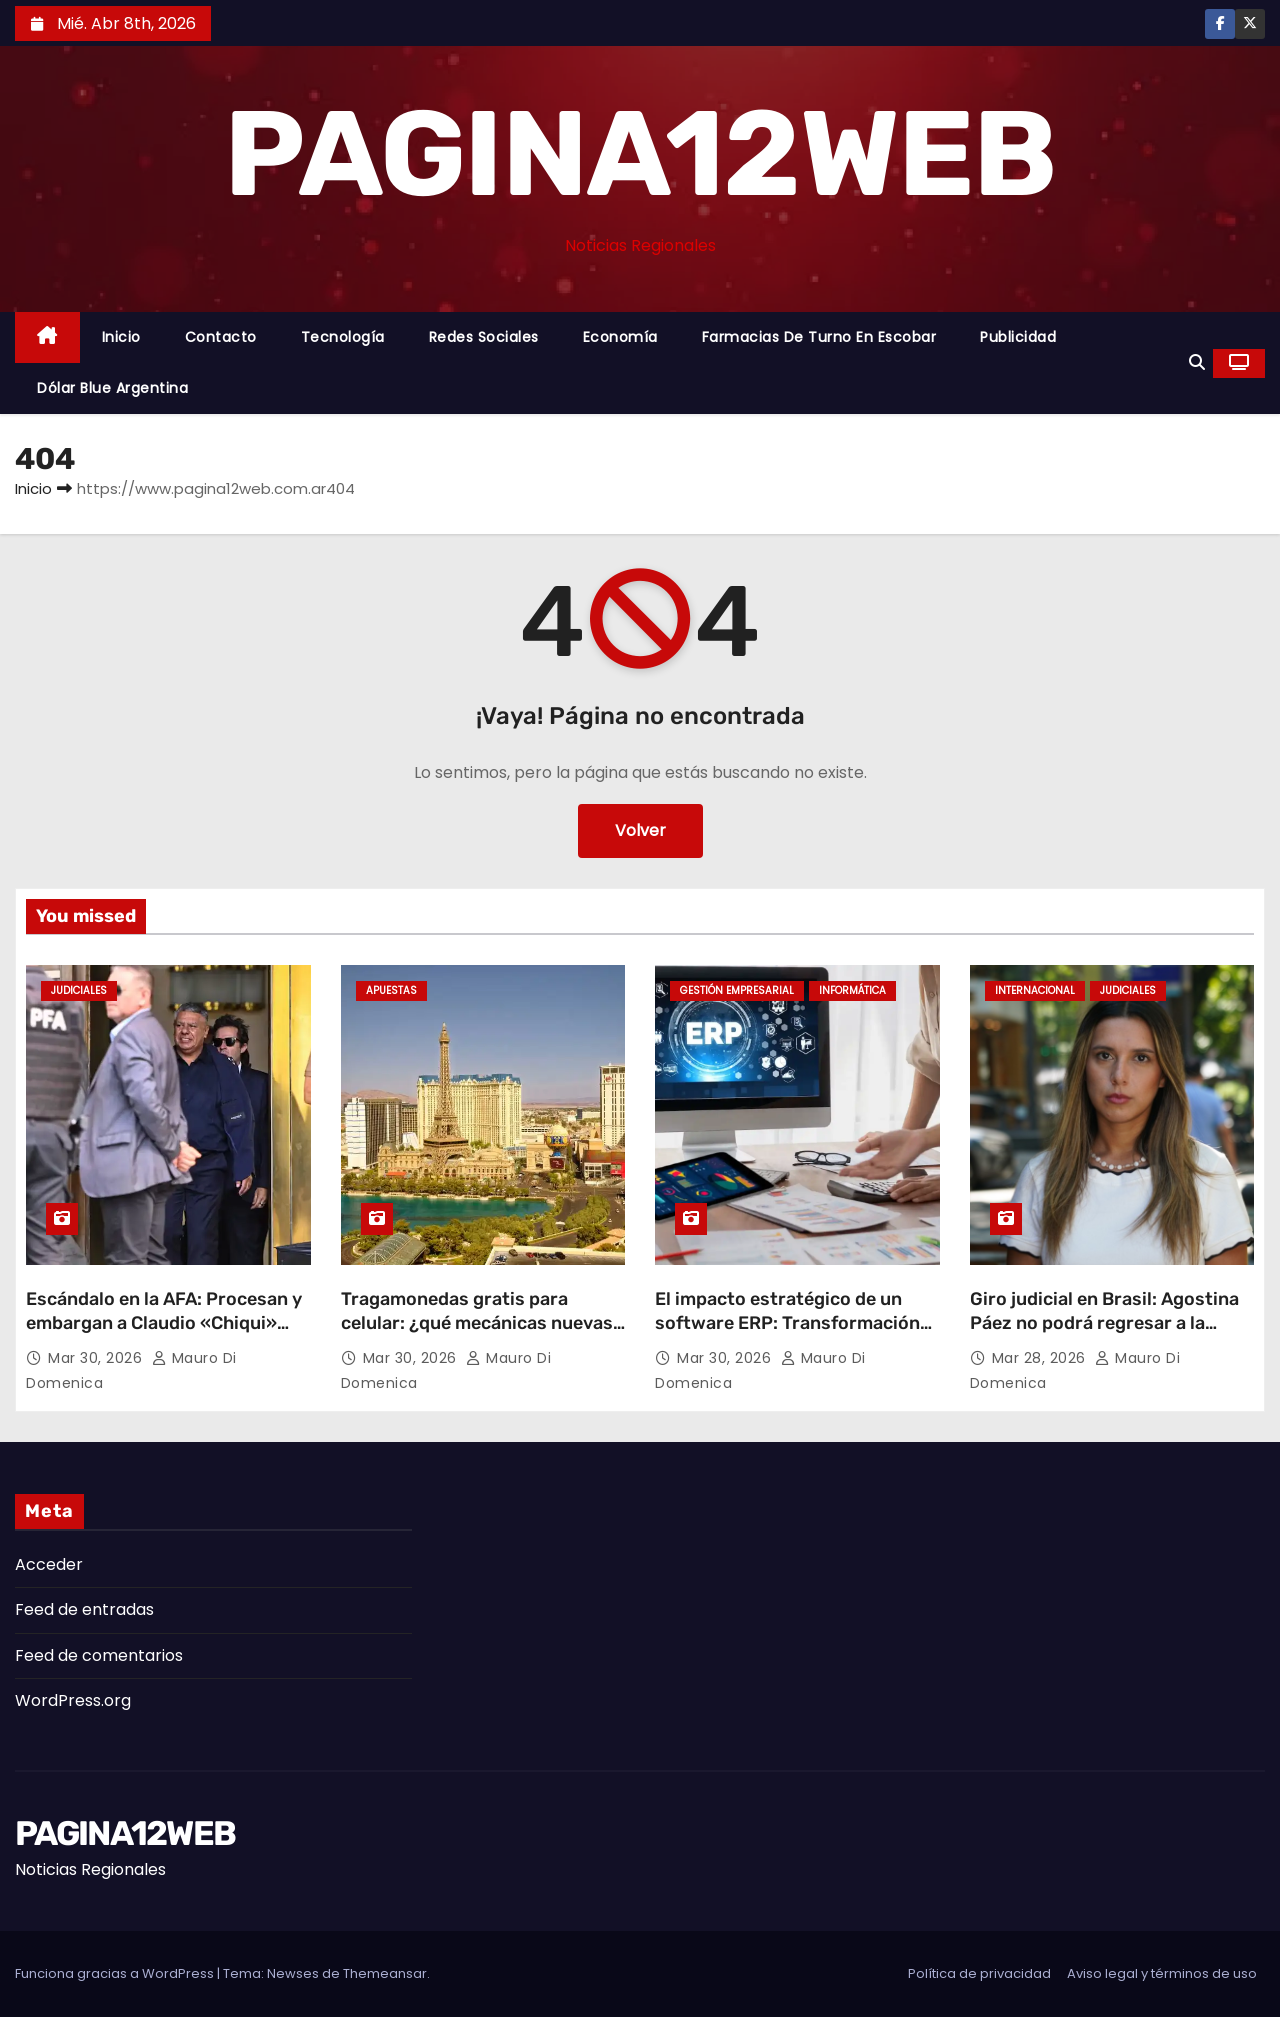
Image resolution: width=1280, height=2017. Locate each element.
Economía (620, 337)
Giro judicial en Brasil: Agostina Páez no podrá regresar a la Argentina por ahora (1104, 1323)
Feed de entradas (84, 1609)
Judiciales (79, 990)
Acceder (49, 1564)
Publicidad (1018, 337)
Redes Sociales (484, 337)
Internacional (1035, 990)
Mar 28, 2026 (1041, 1358)
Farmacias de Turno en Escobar (819, 337)
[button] (1197, 362)
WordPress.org (73, 1700)
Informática (852, 990)
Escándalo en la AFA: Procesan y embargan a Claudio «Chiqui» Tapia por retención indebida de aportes (164, 1335)
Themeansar (385, 1973)
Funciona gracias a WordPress (116, 1973)
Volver (640, 830)
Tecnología (343, 337)
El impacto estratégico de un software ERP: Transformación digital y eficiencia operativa (787, 1323)
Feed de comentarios (99, 1655)
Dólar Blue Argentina (112, 388)
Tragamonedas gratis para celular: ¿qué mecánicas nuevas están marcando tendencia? (477, 1323)
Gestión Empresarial (737, 990)
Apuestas (391, 990)
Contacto (221, 337)
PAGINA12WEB (639, 154)
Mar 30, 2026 (97, 1358)
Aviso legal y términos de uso (1162, 1973)
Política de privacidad (979, 1973)
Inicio (121, 337)
